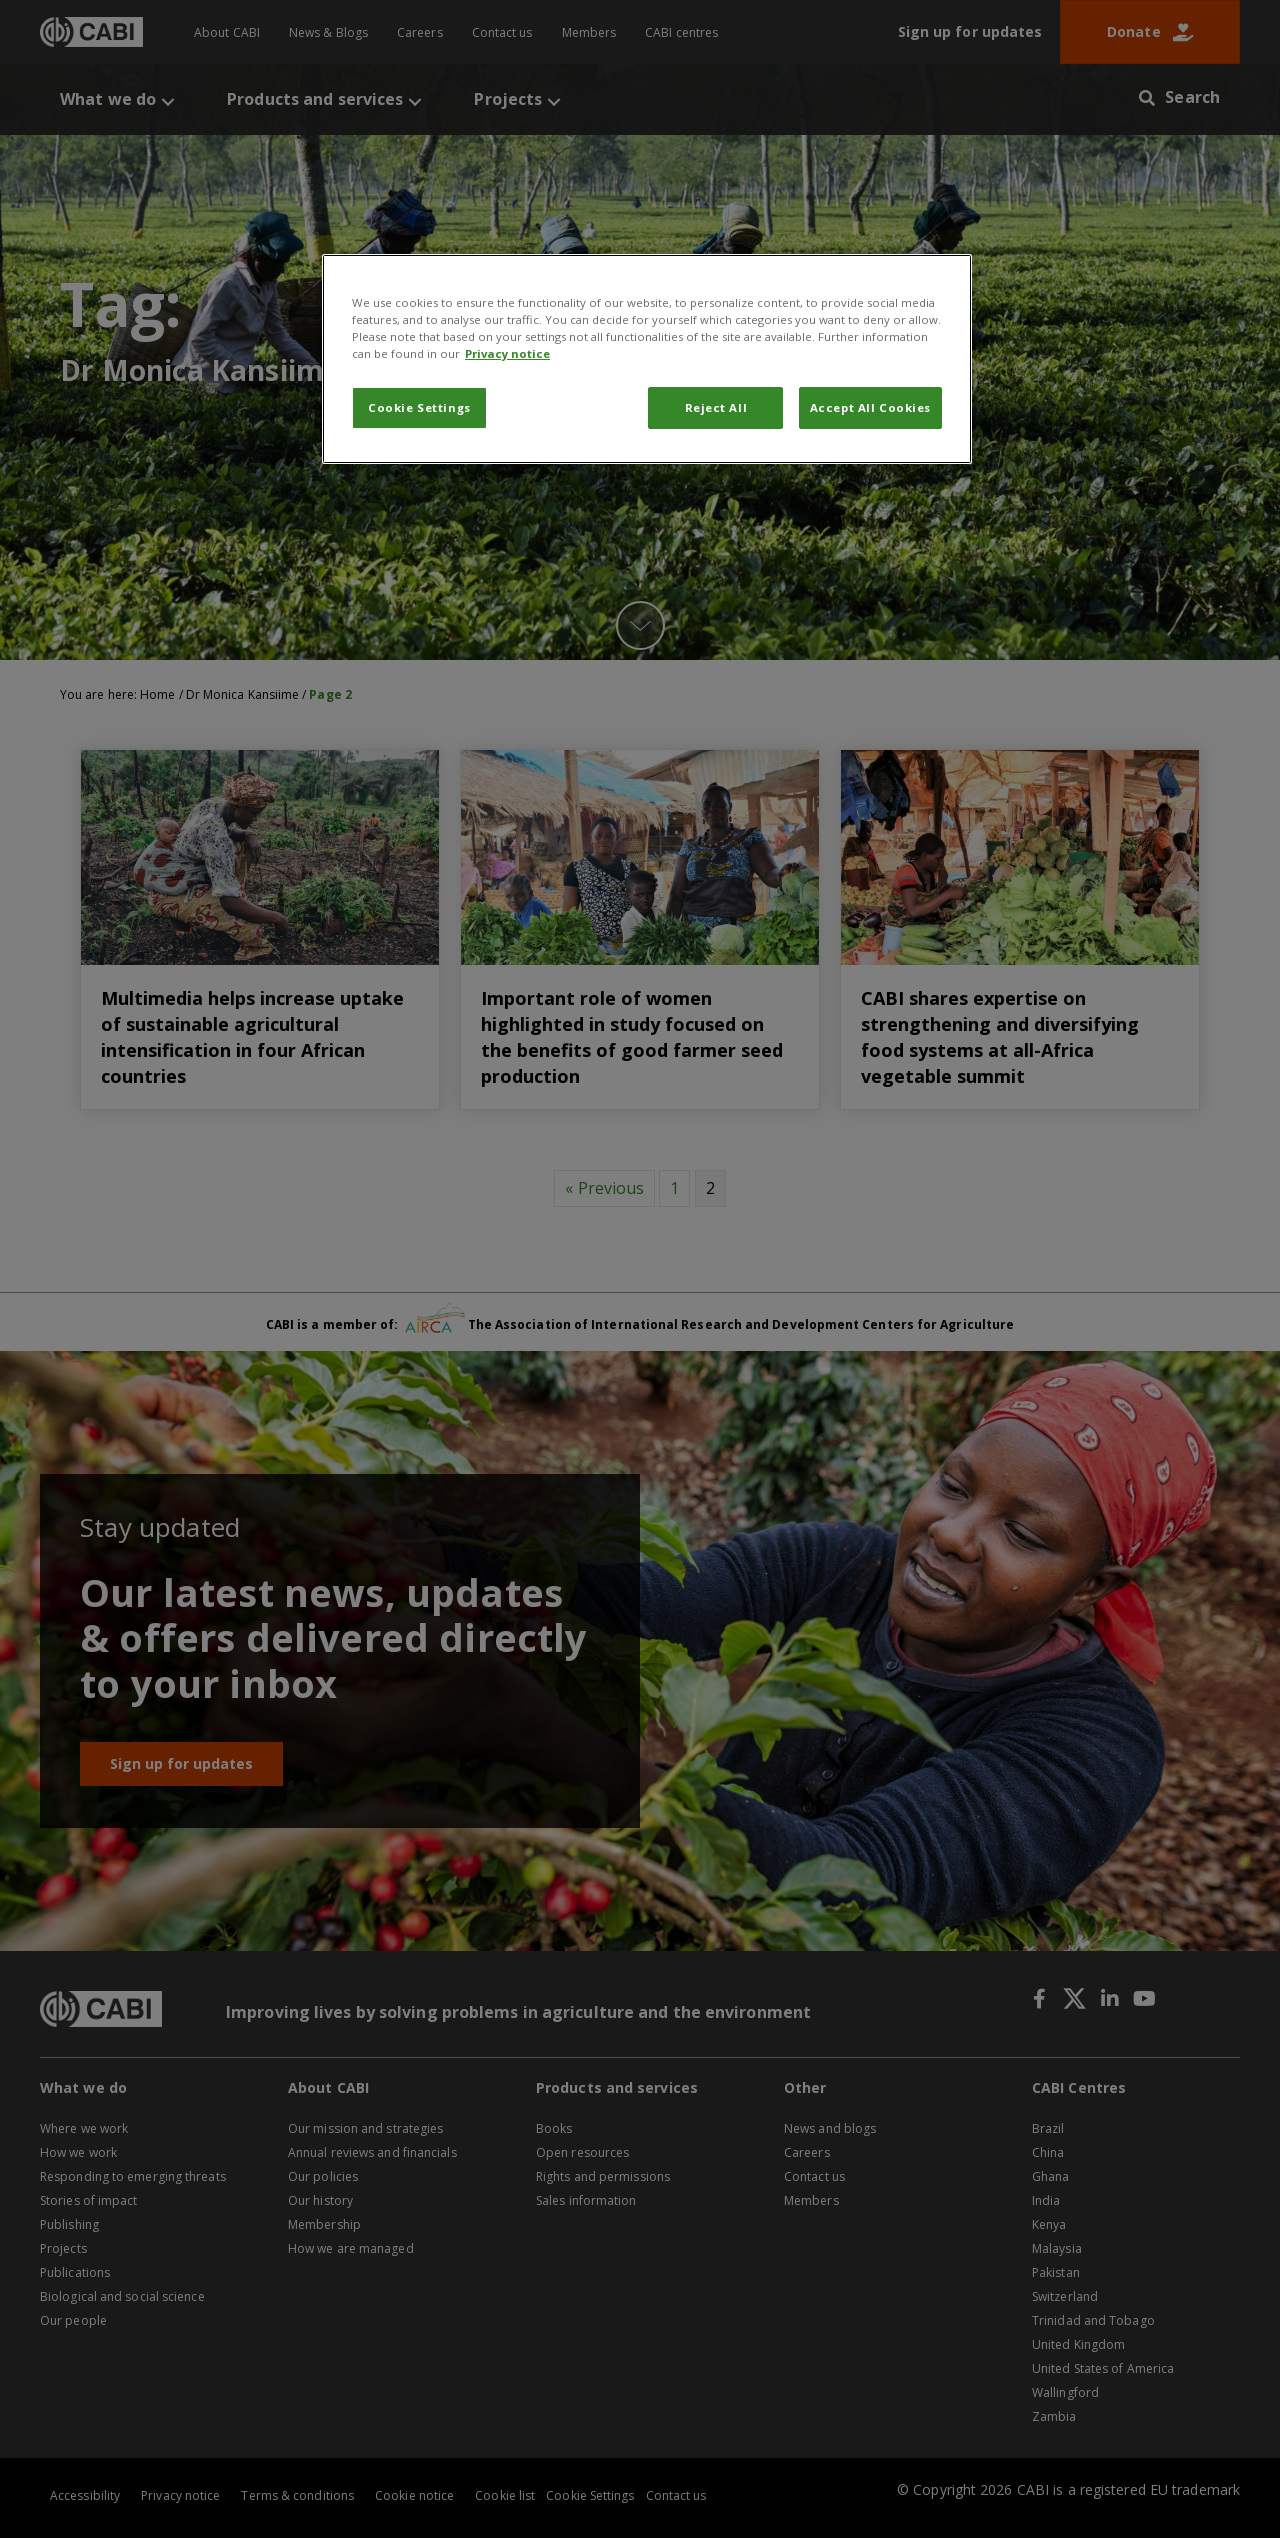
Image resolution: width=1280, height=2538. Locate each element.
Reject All (716, 407)
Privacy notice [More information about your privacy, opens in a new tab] (507, 353)
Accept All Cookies (870, 407)
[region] (647, 359)
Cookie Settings (419, 407)
